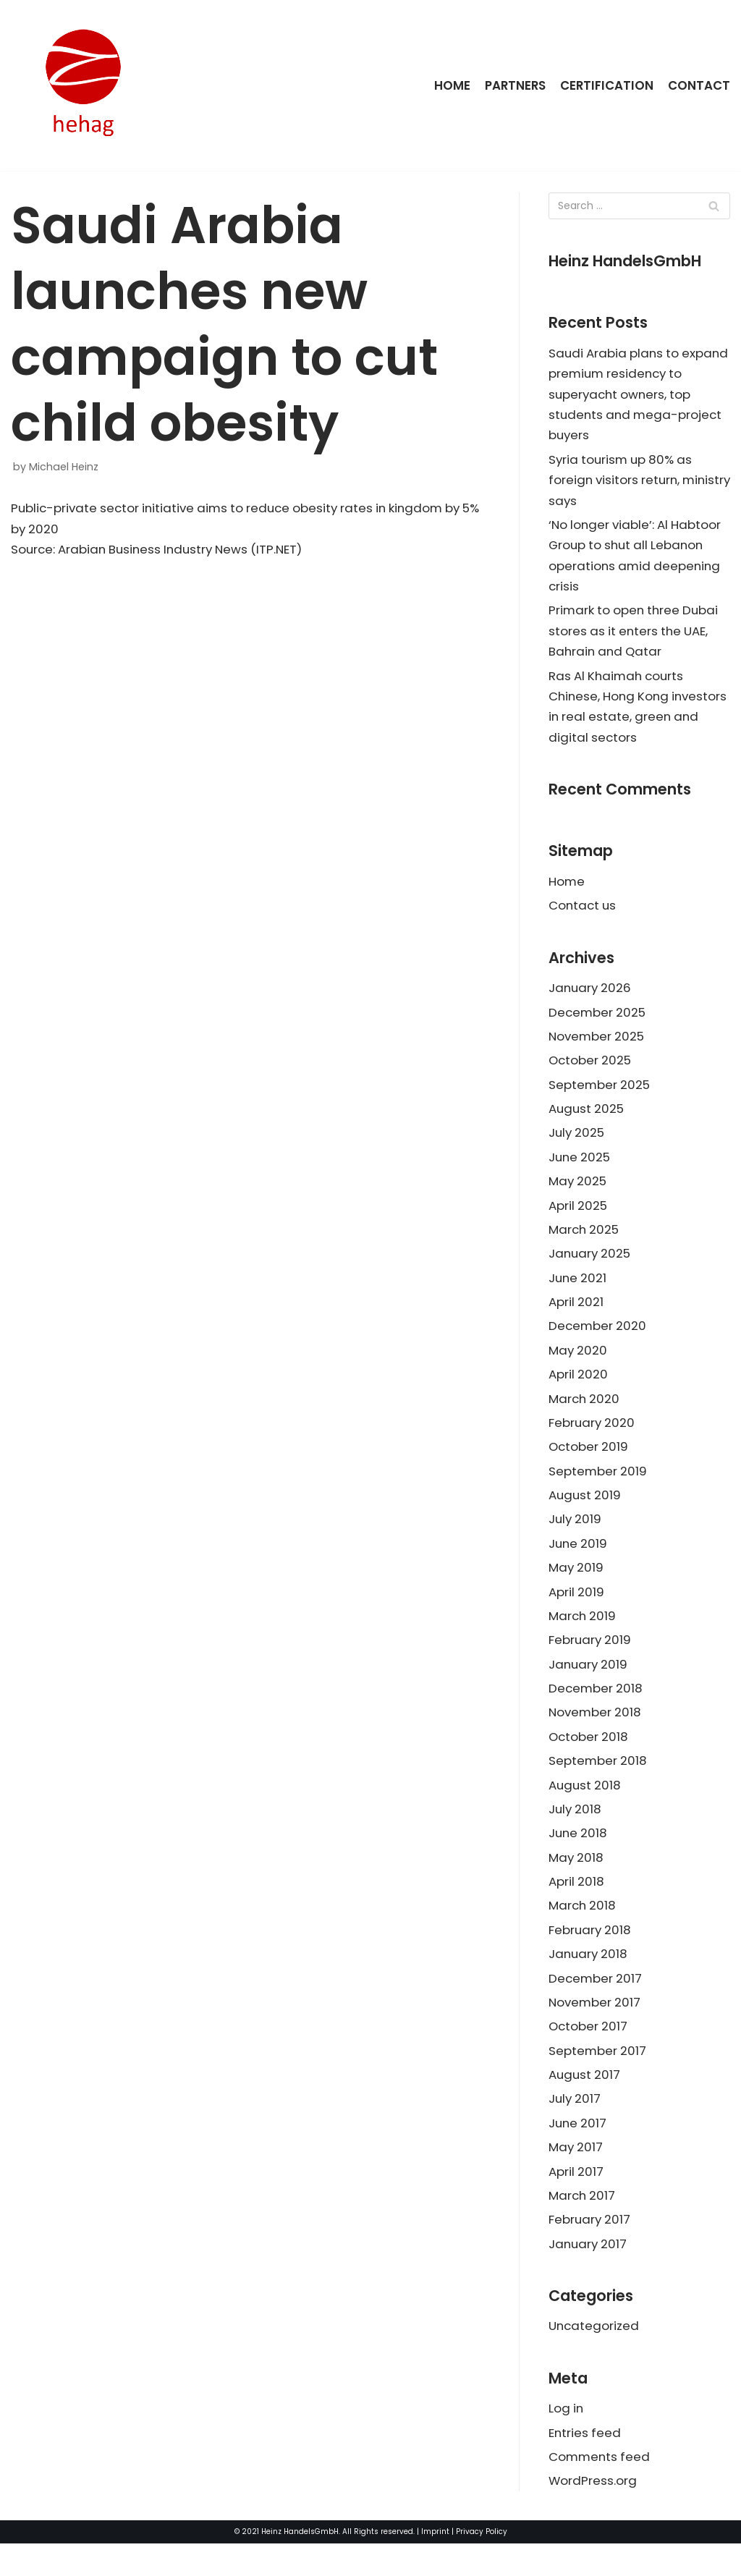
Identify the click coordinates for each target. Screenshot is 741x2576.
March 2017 (583, 2224)
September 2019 (598, 1488)
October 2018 (589, 1758)
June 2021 (579, 1292)
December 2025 (598, 1022)
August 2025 (587, 1121)
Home (450, 84)
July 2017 (576, 2126)
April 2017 (576, 2199)
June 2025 (580, 1170)
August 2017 (585, 2101)
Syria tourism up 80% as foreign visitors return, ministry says (623, 483)
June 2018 (579, 1856)
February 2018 (591, 1954)
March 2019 (583, 1635)
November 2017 (596, 2028)
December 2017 (596, 2003)
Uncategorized (594, 2356)
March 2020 (585, 1414)
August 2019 (586, 1513)
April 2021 (576, 1317)
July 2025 (577, 1145)
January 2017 (589, 2273)
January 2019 (589, 1684)
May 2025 (578, 1194)
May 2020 (579, 1366)
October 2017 (589, 2053)
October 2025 (591, 1071)
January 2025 (591, 1267)
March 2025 (585, 1243)
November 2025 (598, 1047)
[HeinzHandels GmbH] (83, 85)
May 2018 (577, 1880)
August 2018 (586, 1807)
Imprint (435, 2564)
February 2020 (593, 1439)
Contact (699, 84)
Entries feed (585, 2464)
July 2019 (576, 1537)
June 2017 (579, 2150)
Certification (606, 84)
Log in (567, 2440)
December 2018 (597, 1709)
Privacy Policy (481, 2564)
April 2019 (577, 1611)
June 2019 (579, 1562)
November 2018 (596, 1733)
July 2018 (576, 1832)
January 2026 (591, 998)
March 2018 (583, 1930)
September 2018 (598, 1783)
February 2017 (590, 2249)
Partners (514, 84)
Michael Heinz (63, 466)
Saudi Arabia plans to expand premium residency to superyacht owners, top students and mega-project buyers (638, 395)
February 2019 (591, 1660)
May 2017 (576, 2175)
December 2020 (598, 1341)
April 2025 (578, 1218)
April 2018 (577, 1905)
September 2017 (598, 2077)
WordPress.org (593, 2513)
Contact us (584, 914)
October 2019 (589, 1464)
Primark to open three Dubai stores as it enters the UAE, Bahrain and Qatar (636, 636)
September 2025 (600, 1096)
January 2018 (589, 1979)
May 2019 (577, 1587)
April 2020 (579, 1390)
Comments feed (601, 2488)
